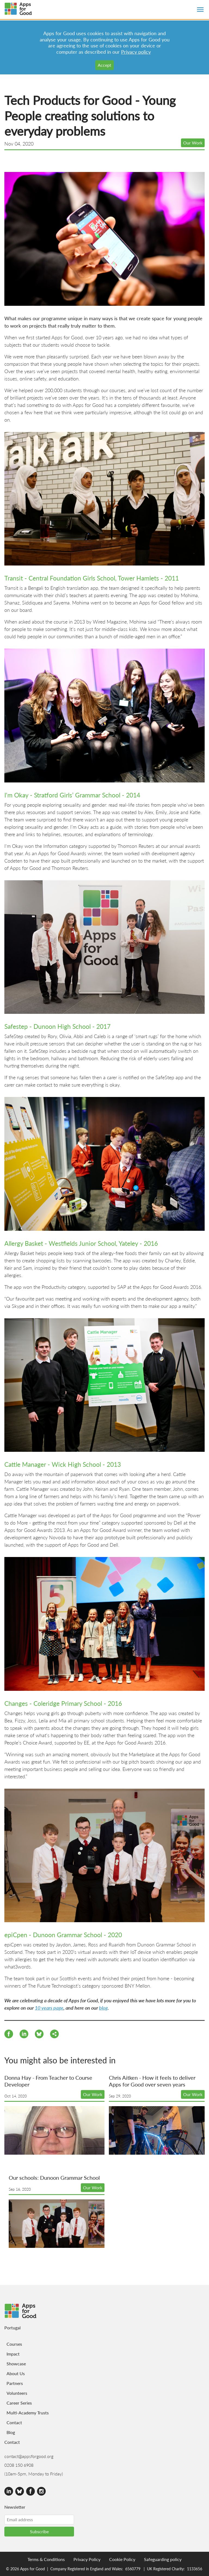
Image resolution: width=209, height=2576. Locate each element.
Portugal (12, 2327)
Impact (13, 2354)
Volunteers (17, 2393)
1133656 (194, 2568)
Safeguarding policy (163, 2559)
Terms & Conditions (46, 2559)
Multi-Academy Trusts (28, 2412)
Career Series (19, 2403)
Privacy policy (136, 51)
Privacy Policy (86, 2559)
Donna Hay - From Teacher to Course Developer (48, 2081)
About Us (16, 2373)
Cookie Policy (122, 2559)
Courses (14, 2344)
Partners (15, 2383)
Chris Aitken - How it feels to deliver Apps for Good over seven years (152, 2081)
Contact (14, 2422)
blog (103, 2007)
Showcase (16, 2363)
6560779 (132, 2568)
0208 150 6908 (18, 2465)
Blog (11, 2432)
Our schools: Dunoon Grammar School (54, 2177)
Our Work (192, 143)
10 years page (49, 2007)
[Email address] (39, 2519)
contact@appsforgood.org (28, 2456)
